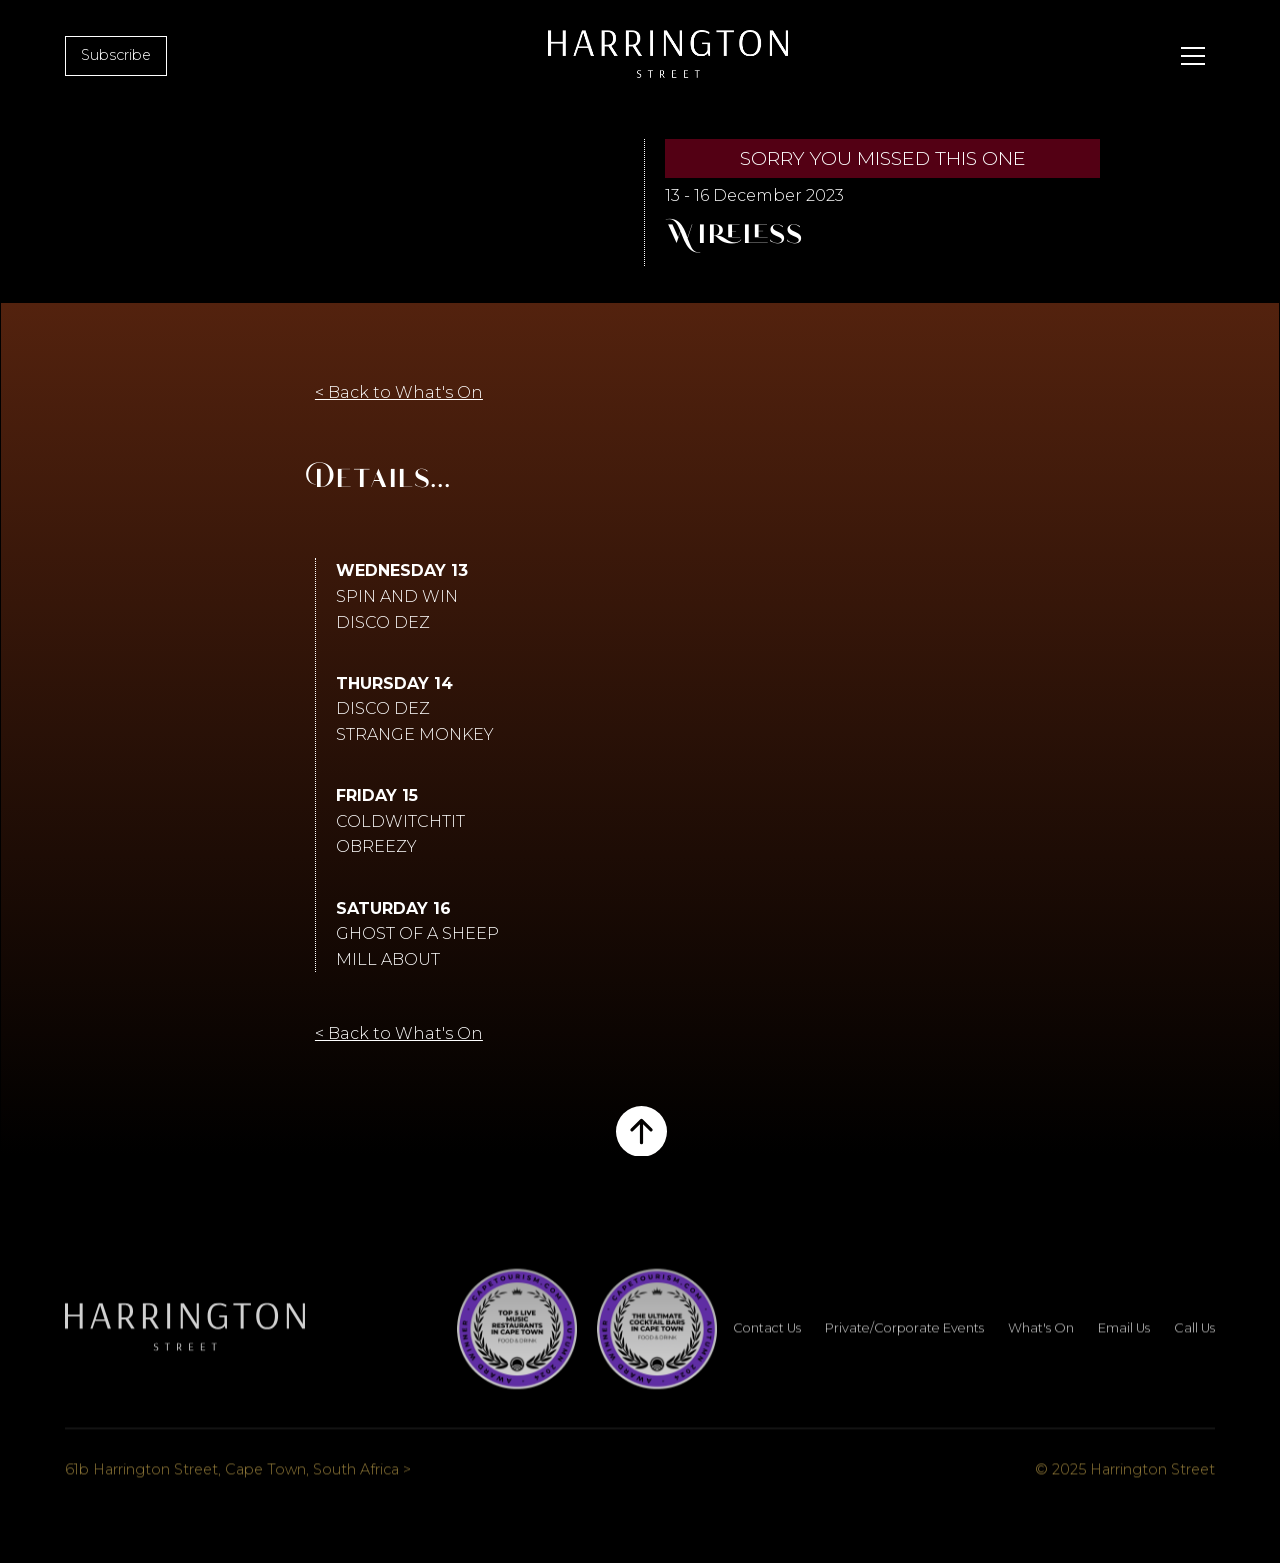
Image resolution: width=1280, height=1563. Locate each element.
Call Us (1194, 1342)
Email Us (1124, 1342)
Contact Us (767, 1342)
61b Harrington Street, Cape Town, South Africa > (238, 1483)
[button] (1193, 56)
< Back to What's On (399, 392)
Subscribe (116, 55)
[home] (668, 56)
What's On (1041, 1342)
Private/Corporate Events (904, 1342)
